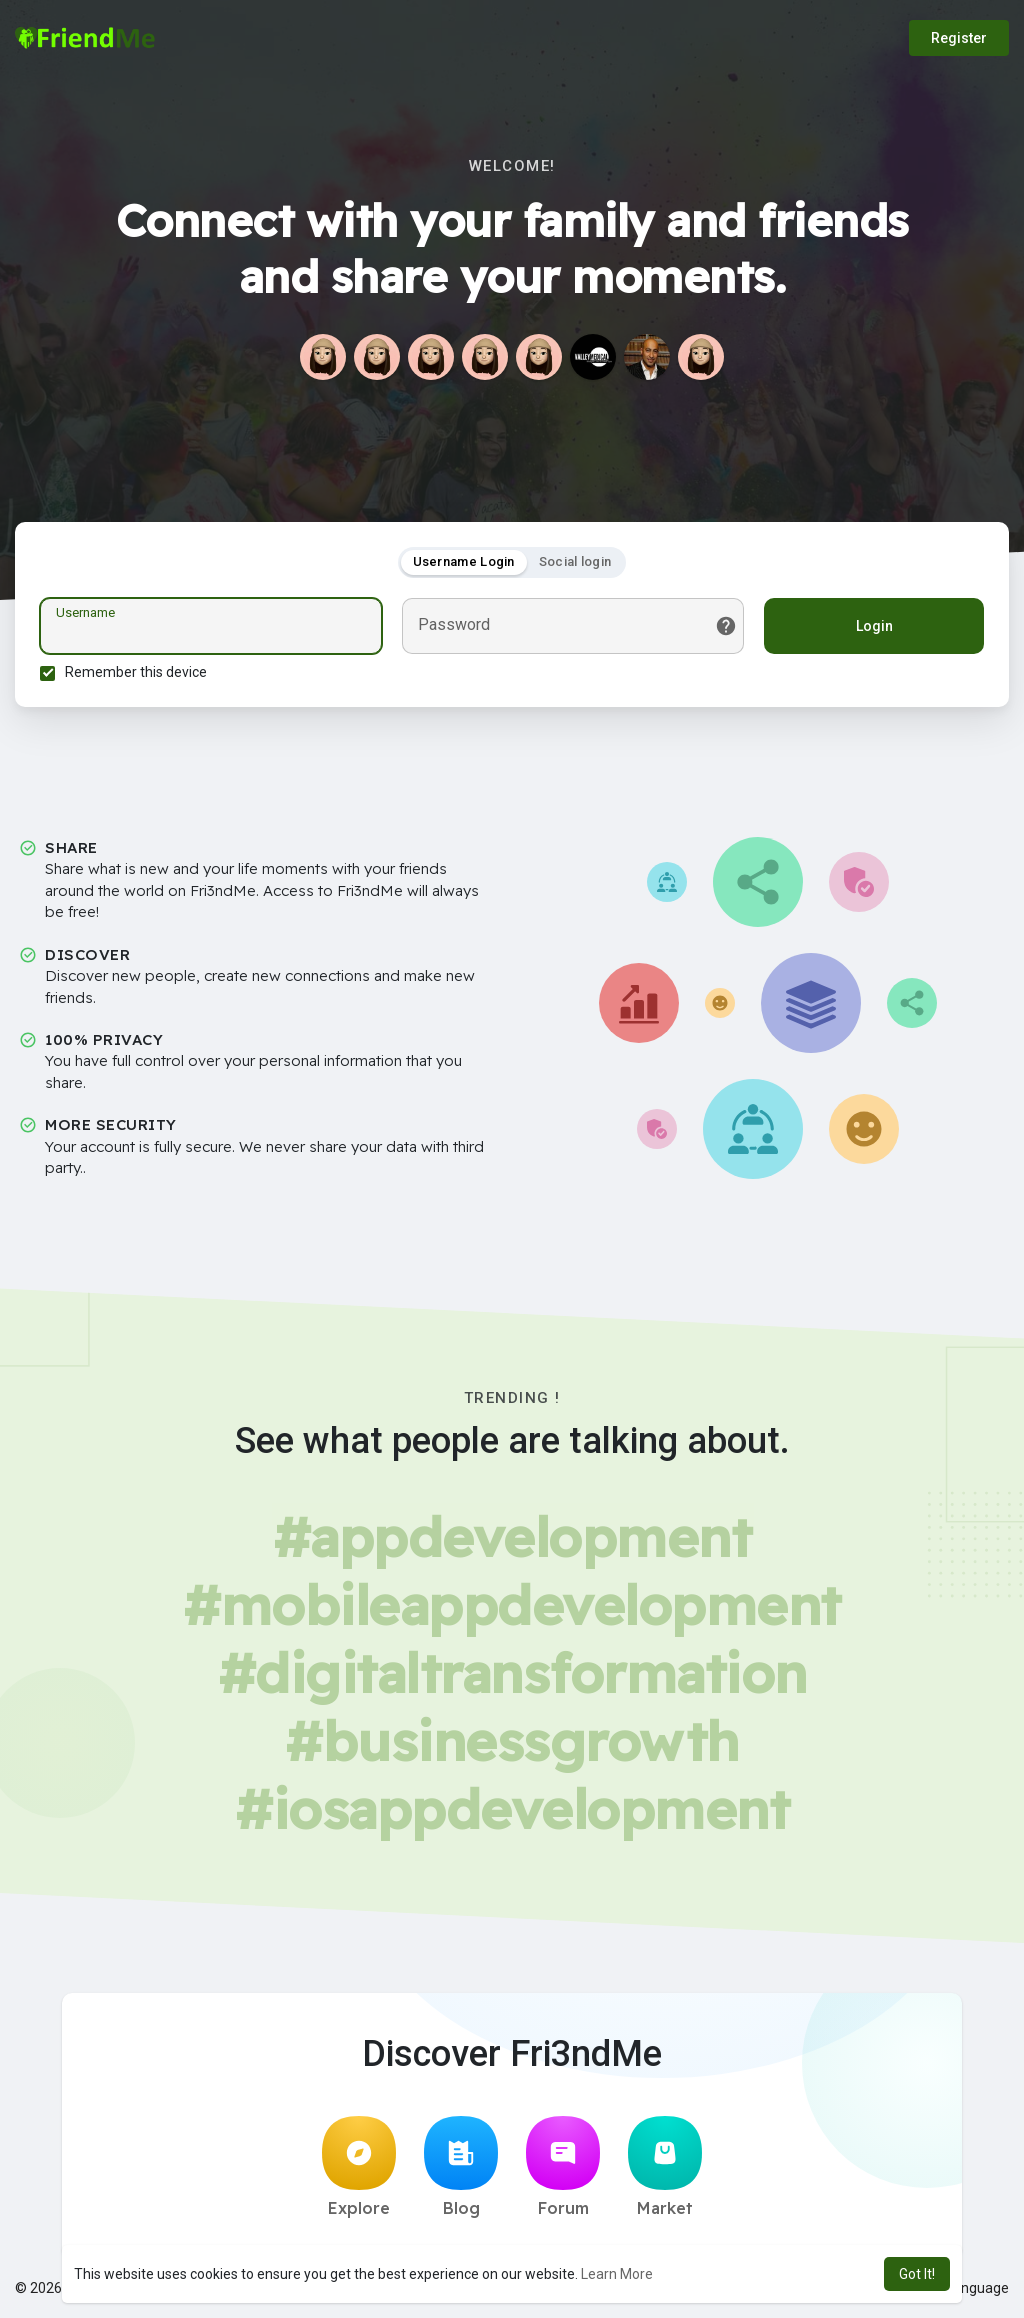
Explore (359, 2167)
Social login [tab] (575, 561)
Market (665, 2167)
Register (959, 38)
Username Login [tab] (464, 561)
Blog (461, 2167)
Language (970, 2288)
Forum (563, 2167)
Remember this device (136, 672)
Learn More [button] (617, 2274)
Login (874, 626)
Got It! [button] (917, 2274)
